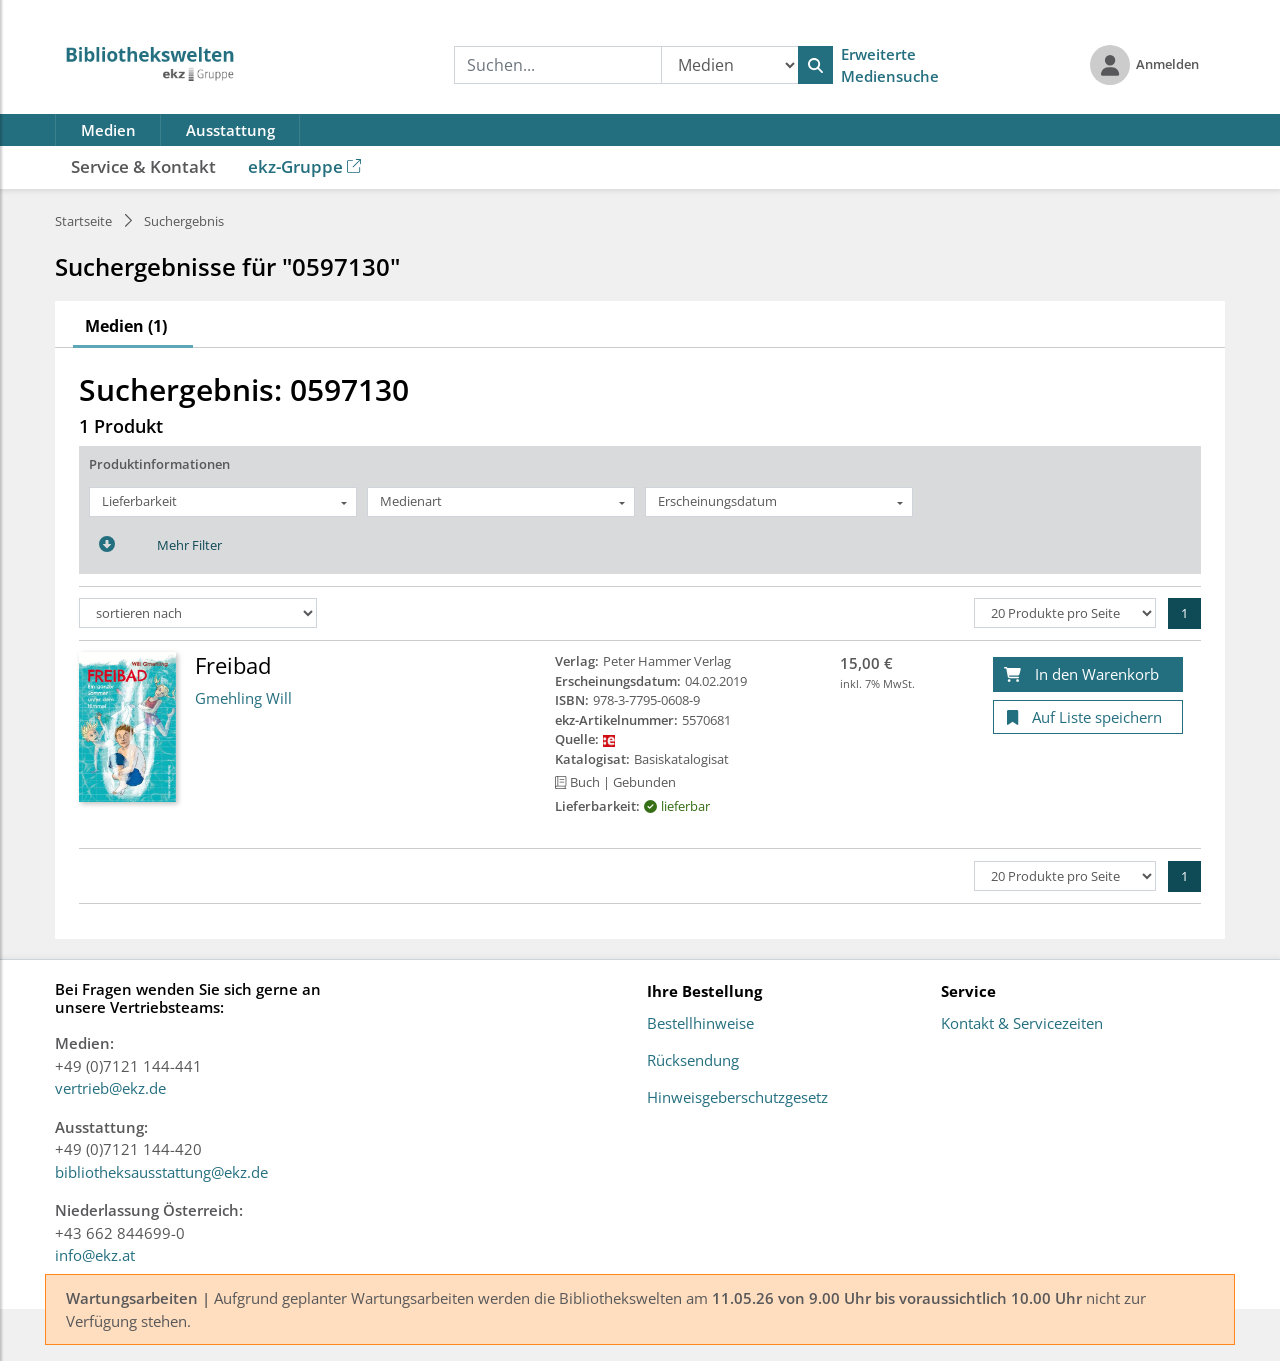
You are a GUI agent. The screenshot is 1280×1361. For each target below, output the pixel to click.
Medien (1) (126, 326)
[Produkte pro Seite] (1065, 613)
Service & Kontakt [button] (143, 166)
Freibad (233, 665)
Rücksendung (693, 1061)
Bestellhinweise (700, 1024)
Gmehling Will (243, 698)
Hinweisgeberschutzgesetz (737, 1098)
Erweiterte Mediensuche (890, 65)
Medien (108, 130)
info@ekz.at (95, 1255)
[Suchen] (815, 65)
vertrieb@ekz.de (110, 1088)
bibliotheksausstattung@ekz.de (161, 1172)
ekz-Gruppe (304, 166)
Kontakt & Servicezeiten (1022, 1024)
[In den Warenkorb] (1088, 674)
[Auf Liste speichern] (1088, 717)
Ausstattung (230, 130)
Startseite (83, 221)
